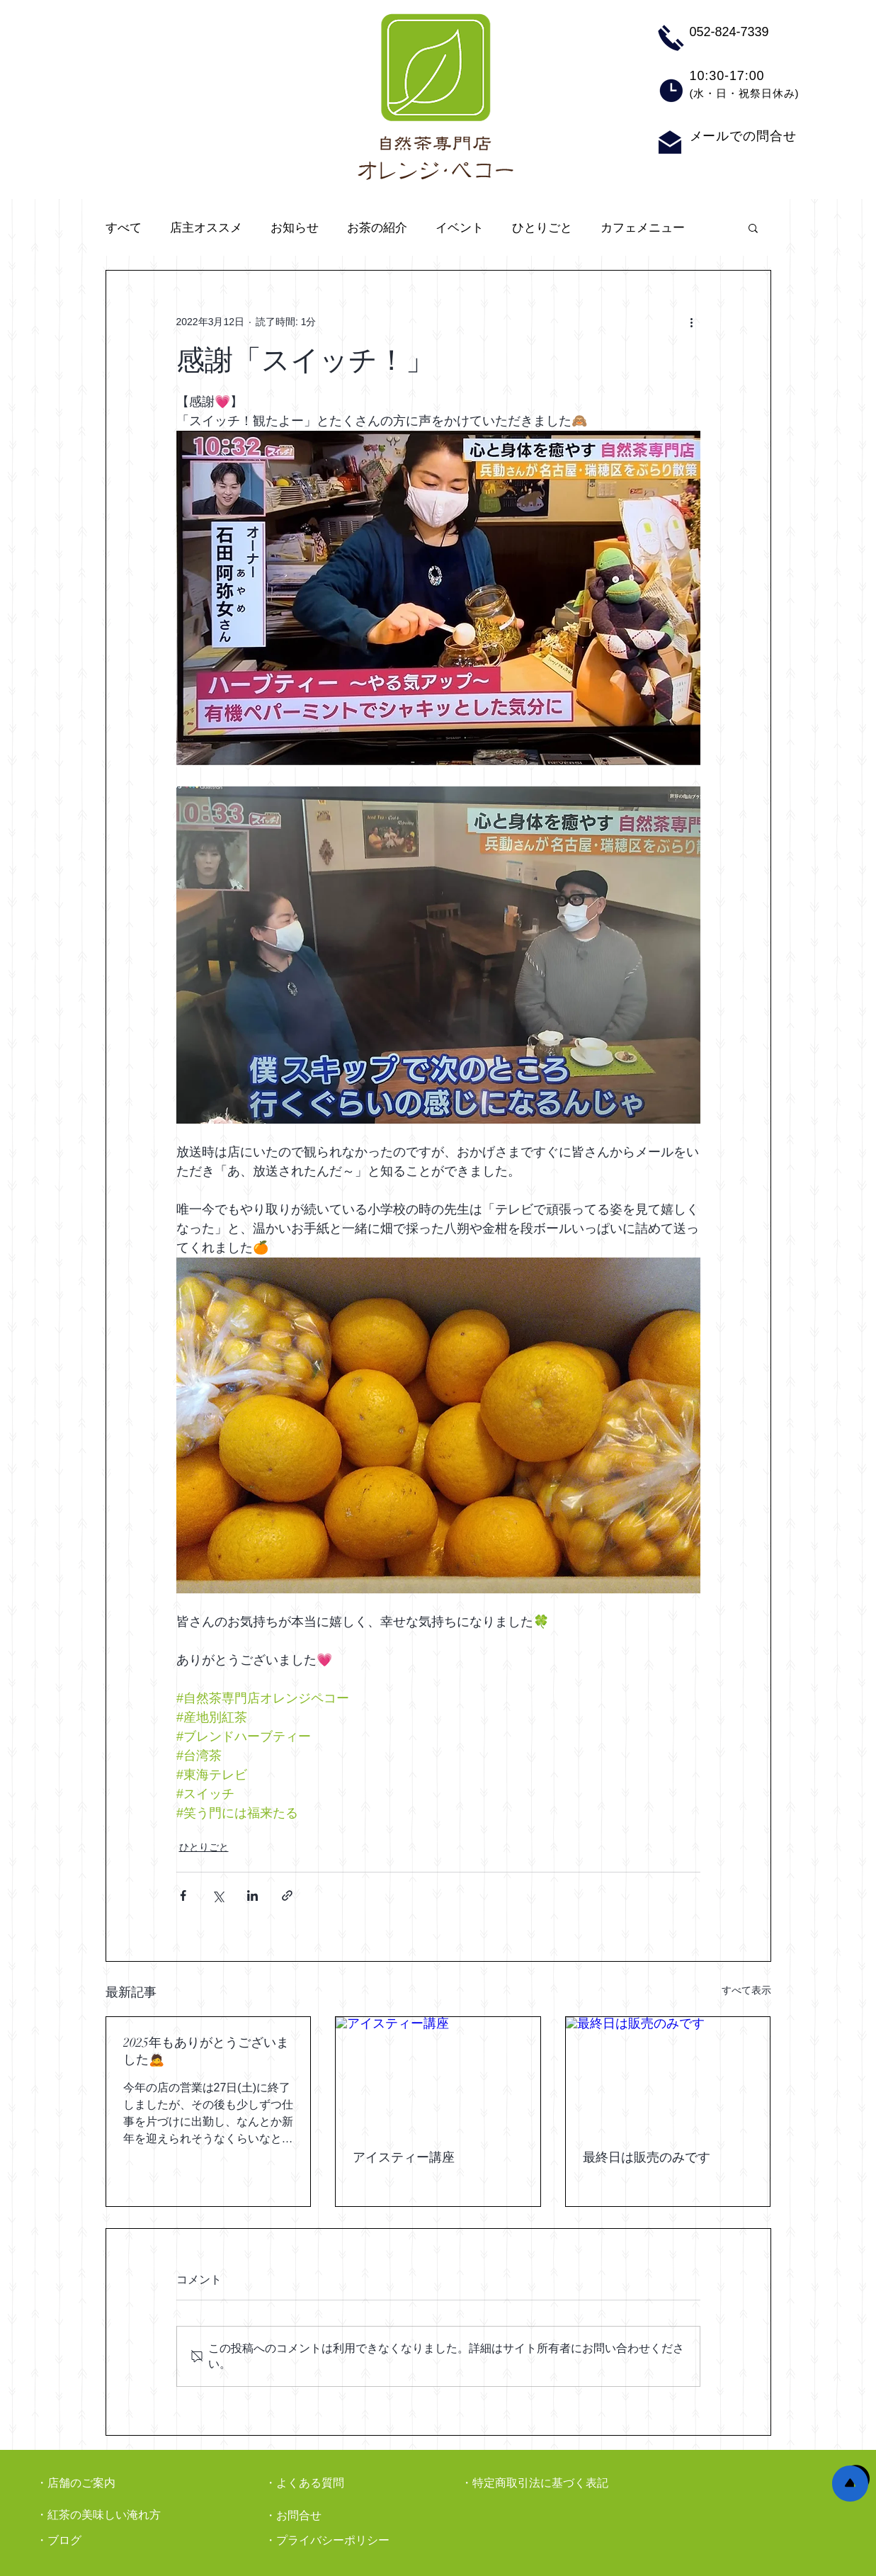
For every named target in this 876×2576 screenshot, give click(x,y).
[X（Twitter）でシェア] (217, 1895)
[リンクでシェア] (287, 1895)
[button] (753, 227)
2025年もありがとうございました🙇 (206, 2051)
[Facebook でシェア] (183, 1895)
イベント (460, 228)
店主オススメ (206, 228)
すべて (124, 228)
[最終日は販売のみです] (668, 2074)
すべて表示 (746, 1990)
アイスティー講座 (404, 2157)
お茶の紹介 (377, 228)
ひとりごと (542, 228)
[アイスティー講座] (438, 2074)
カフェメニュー (643, 228)
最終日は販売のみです (646, 2157)
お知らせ (295, 228)
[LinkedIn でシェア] (252, 1895)
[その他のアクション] (691, 321)
